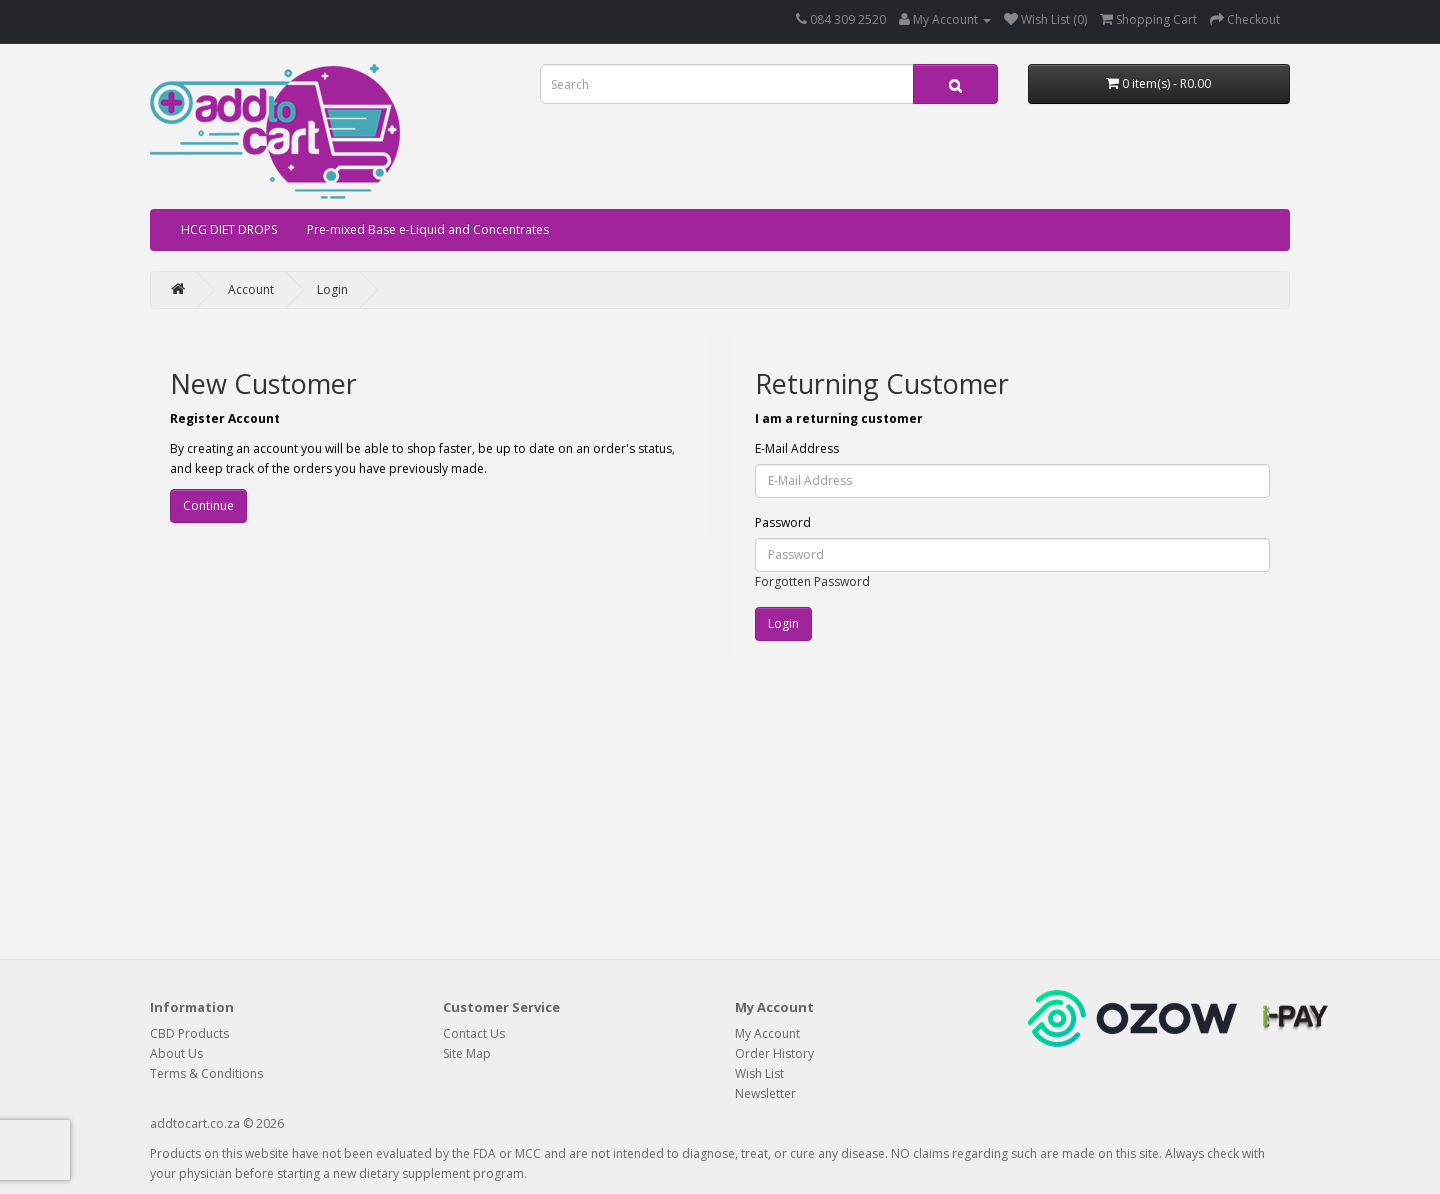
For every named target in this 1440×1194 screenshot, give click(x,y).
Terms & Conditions (206, 1073)
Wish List (759, 1073)
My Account (767, 1033)
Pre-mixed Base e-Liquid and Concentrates (428, 229)
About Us (176, 1053)
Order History (774, 1053)
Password (783, 522)
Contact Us (474, 1033)
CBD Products (189, 1033)
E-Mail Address (797, 448)
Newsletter (765, 1093)
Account (251, 289)
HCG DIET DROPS (229, 229)
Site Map (467, 1053)
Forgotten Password (812, 581)
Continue (208, 505)
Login (332, 289)
